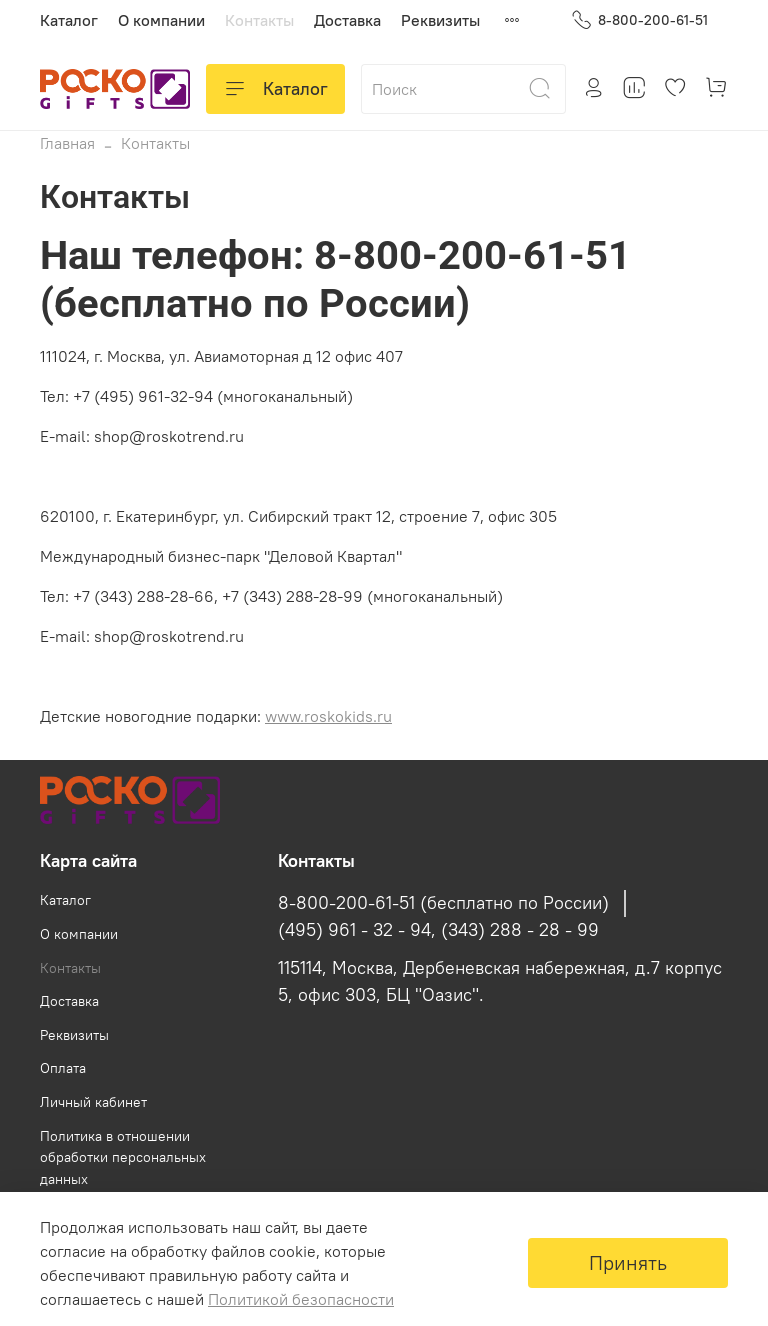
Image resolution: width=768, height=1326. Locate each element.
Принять (628, 1262)
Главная (67, 143)
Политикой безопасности (301, 1299)
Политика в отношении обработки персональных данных (123, 1157)
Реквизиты (440, 20)
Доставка (347, 20)
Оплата (63, 1068)
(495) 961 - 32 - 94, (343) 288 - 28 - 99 (438, 930)
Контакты (259, 20)
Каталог (69, 20)
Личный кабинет (93, 1102)
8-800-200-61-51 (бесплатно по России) (443, 903)
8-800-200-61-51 (639, 20)
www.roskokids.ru (328, 716)
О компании (161, 20)
